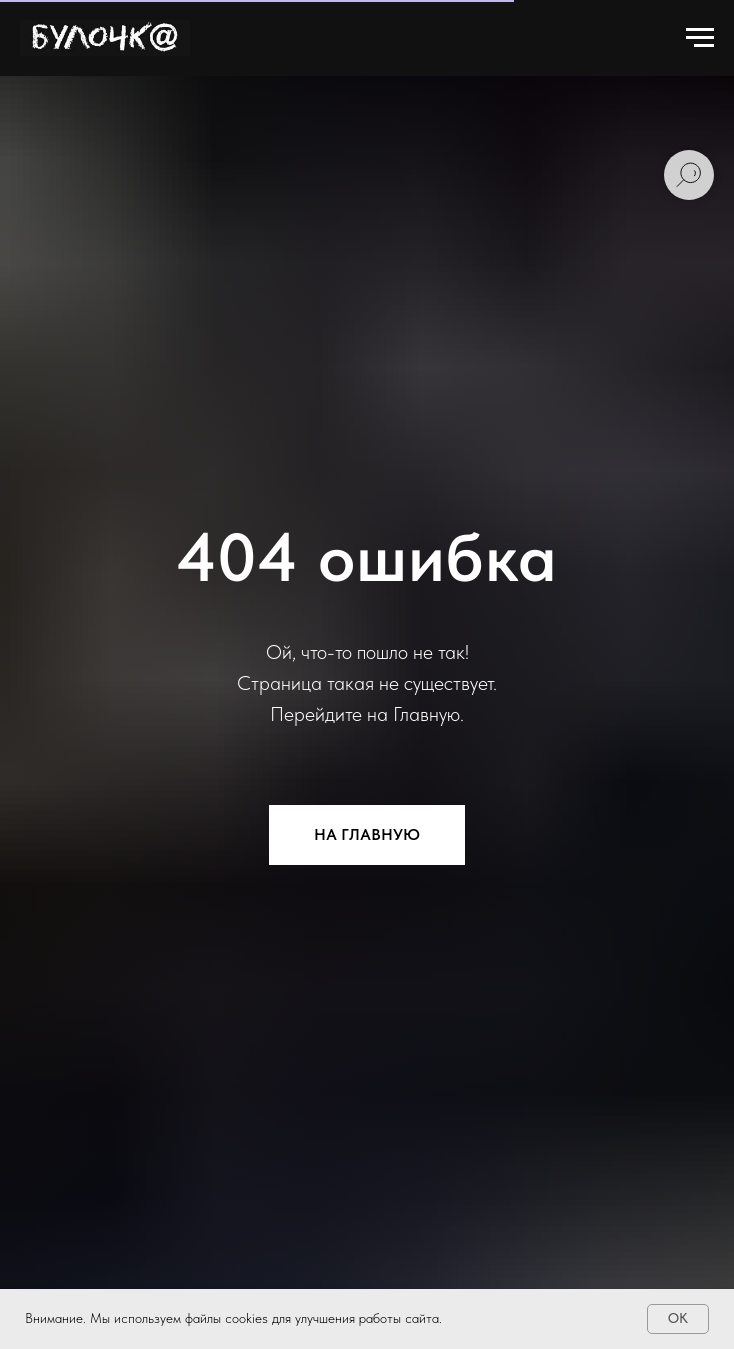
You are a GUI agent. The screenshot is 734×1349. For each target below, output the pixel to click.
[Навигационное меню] (700, 38)
